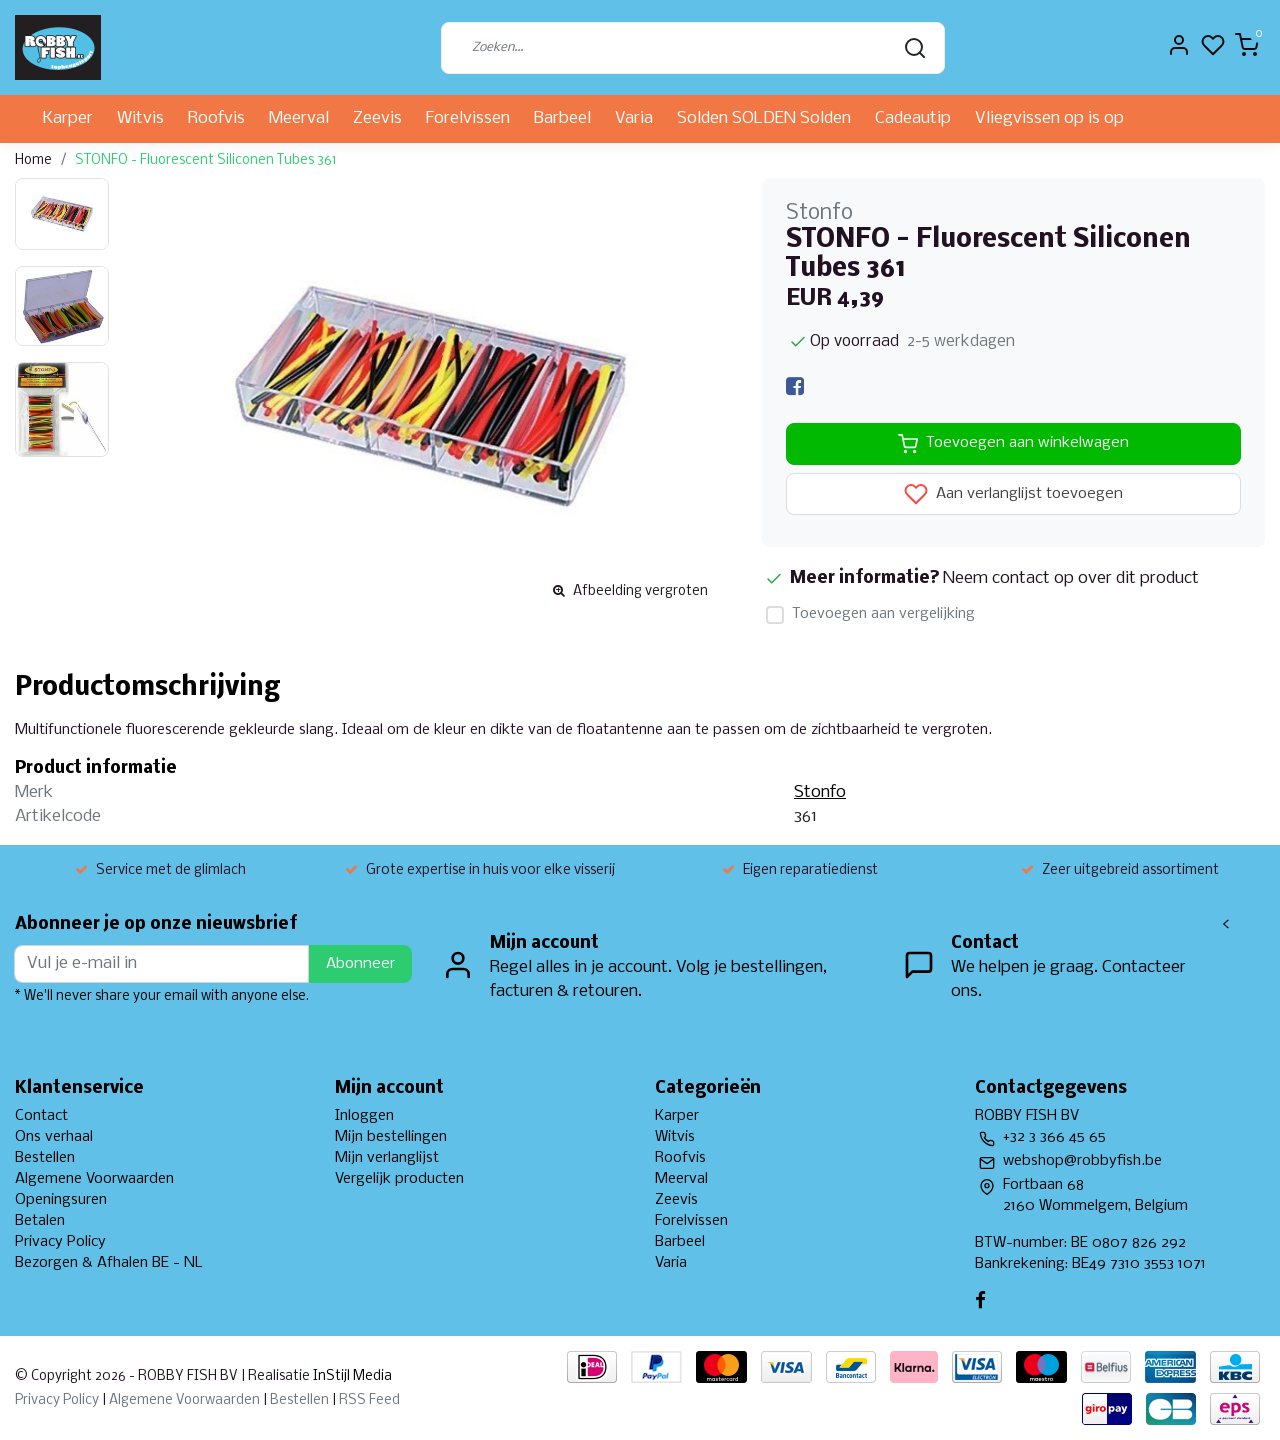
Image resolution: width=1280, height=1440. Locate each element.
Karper (68, 118)
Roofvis (216, 118)
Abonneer (360, 964)
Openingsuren (61, 1200)
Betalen (40, 1221)
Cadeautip (913, 118)
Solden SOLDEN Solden (764, 118)
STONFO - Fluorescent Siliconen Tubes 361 (205, 160)
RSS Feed (369, 1400)
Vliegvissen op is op (1049, 118)
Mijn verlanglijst (387, 1158)
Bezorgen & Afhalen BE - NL (109, 1263)
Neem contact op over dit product (1071, 578)
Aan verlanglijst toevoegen (1013, 494)
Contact (41, 1116)
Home (33, 160)
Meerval (299, 118)
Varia (634, 118)
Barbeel (562, 118)
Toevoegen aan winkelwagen (1013, 444)
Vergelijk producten (399, 1179)
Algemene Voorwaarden (94, 1179)
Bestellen (45, 1158)
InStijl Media (351, 1376)
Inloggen (364, 1116)
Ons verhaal (54, 1137)
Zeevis (377, 118)
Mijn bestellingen (391, 1137)
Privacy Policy (60, 1242)
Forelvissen (468, 118)
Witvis (140, 118)
